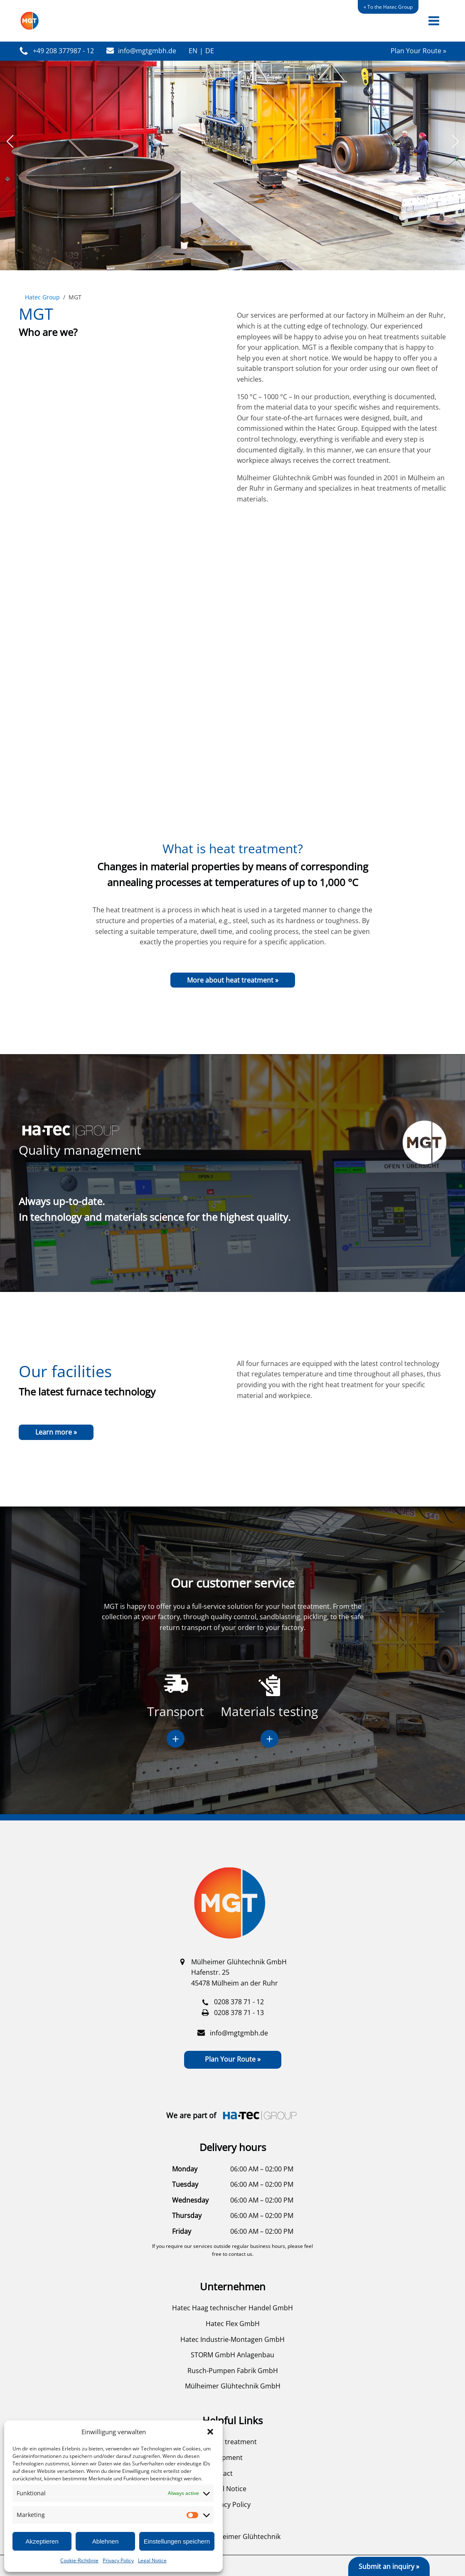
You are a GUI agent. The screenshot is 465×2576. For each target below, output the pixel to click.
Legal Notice (152, 2560)
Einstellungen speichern (177, 2541)
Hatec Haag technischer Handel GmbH (232, 2307)
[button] (210, 2432)
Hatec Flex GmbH (233, 2323)
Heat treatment (232, 2441)
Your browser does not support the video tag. (232, 677)
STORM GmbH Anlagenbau (232, 2354)
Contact (220, 2473)
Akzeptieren (42, 2541)
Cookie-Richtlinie (79, 2560)
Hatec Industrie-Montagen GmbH (232, 2339)
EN (193, 50)
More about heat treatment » (232, 980)
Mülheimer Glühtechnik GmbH (232, 2386)
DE (209, 50)
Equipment (225, 2457)
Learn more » (56, 1432)
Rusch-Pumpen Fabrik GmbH (232, 2370)
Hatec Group (42, 297)
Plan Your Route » (418, 50)
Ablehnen (105, 2541)
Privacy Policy (118, 2560)
